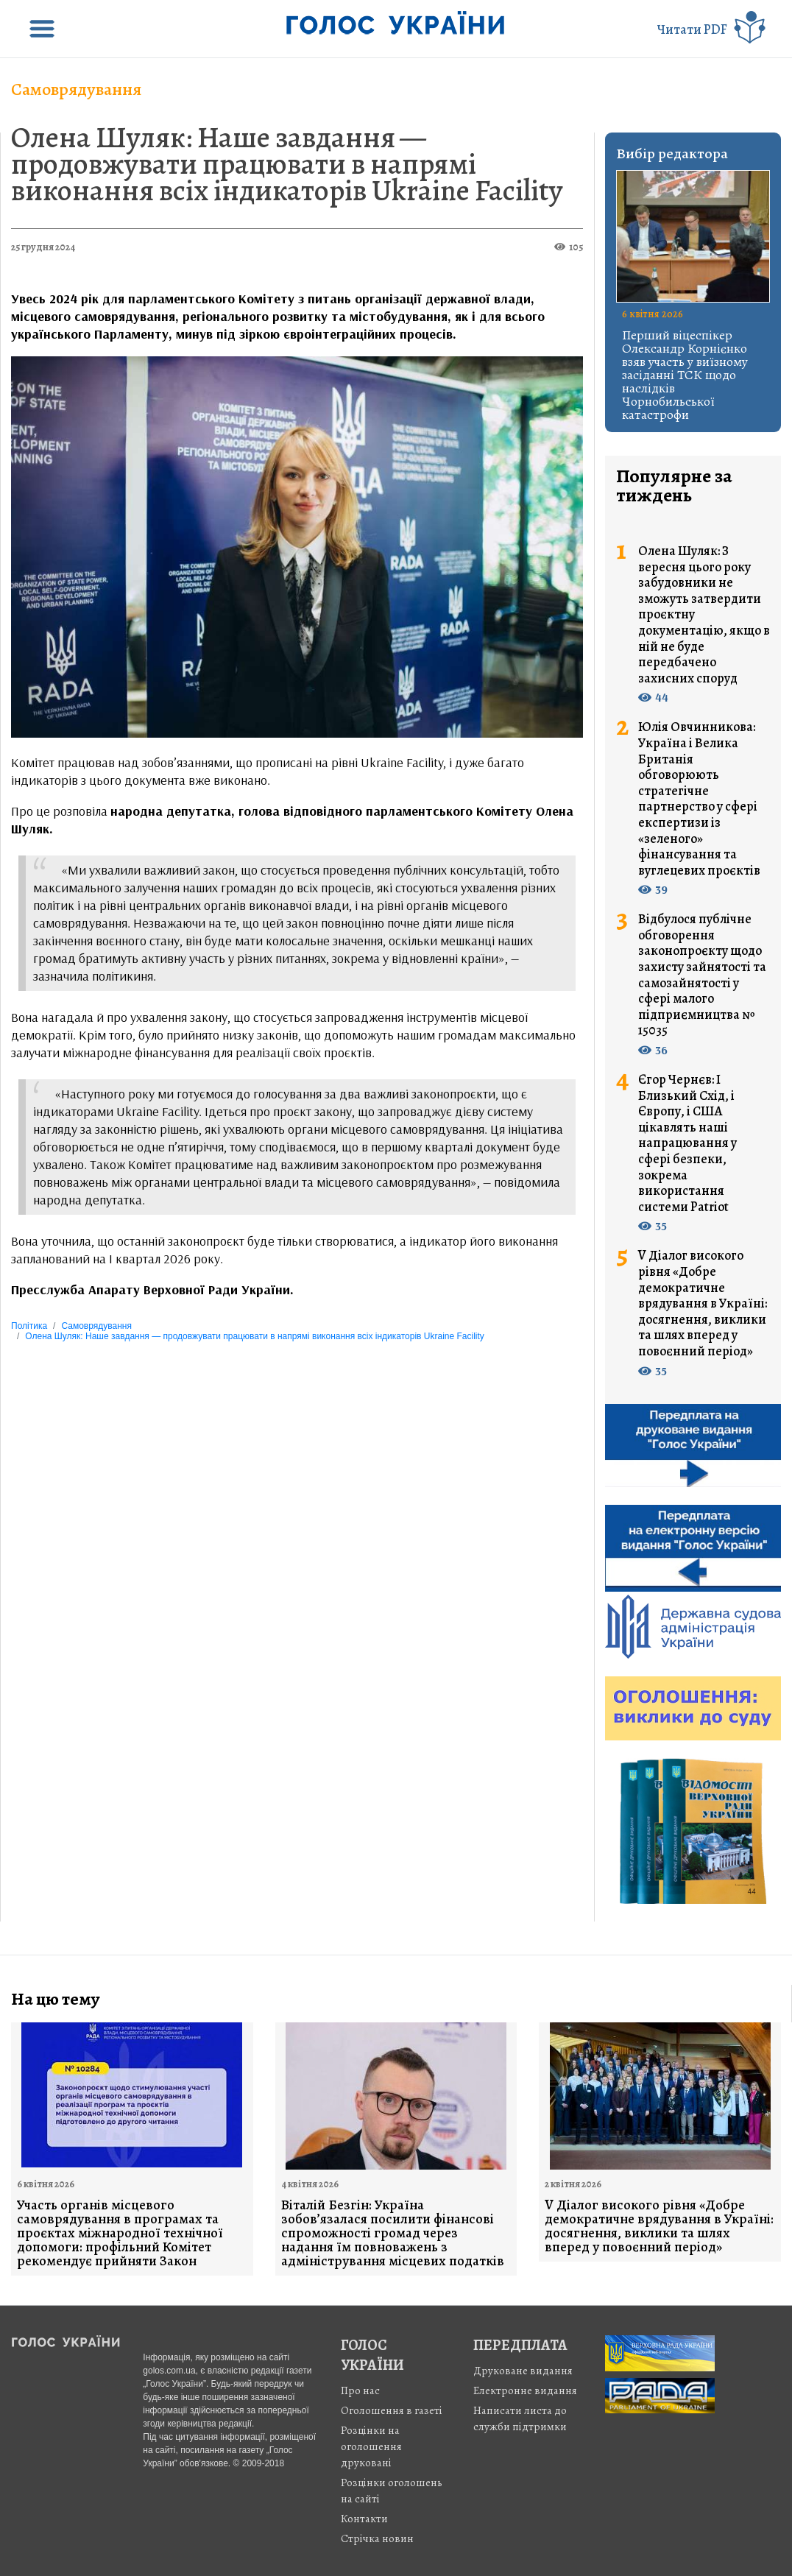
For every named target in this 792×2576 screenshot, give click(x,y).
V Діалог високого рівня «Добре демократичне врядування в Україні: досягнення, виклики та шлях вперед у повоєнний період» (702, 1303)
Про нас (360, 2390)
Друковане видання (523, 2370)
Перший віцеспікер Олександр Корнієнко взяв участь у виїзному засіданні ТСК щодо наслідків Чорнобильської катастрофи (685, 374)
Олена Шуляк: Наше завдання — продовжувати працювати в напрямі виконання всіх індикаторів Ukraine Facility (286, 164)
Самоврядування (76, 89)
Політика (29, 1326)
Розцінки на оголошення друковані (371, 2446)
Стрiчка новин (377, 2538)
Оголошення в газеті (391, 2410)
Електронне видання (525, 2390)
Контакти (364, 2518)
